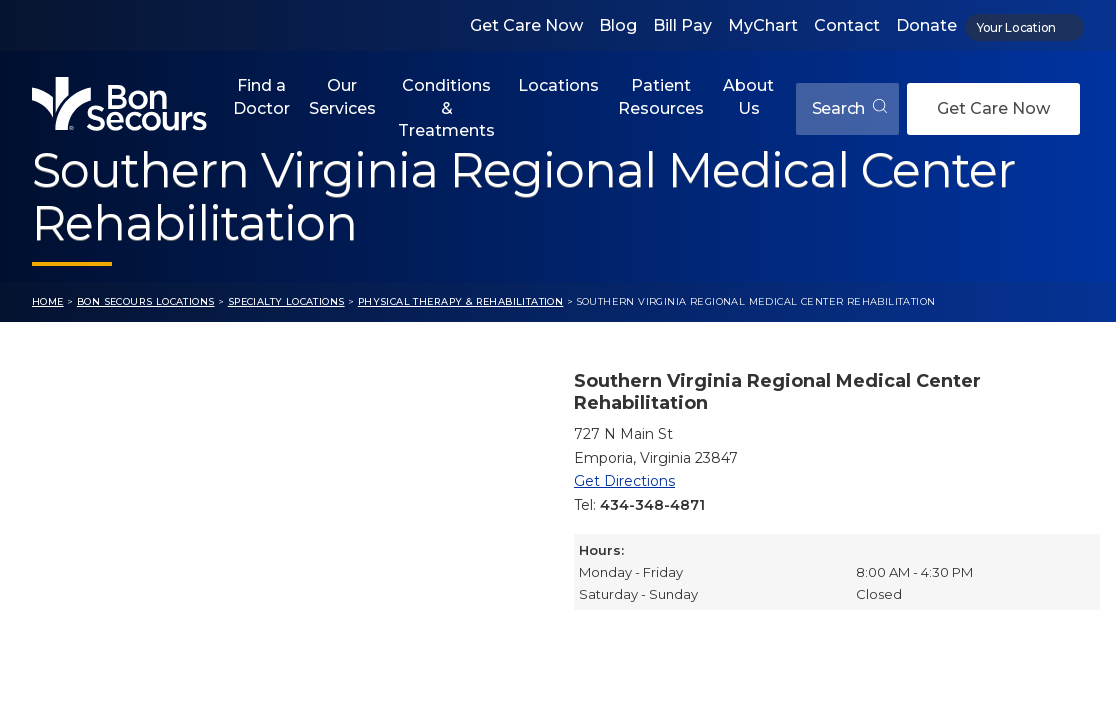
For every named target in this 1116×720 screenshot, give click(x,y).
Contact (847, 25)
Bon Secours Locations (146, 301)
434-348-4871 (652, 505)
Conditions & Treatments (446, 108)
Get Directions (624, 481)
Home (48, 301)
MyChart (763, 25)
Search (849, 108)
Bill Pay (682, 25)
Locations (558, 85)
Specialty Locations (286, 301)
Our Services (342, 96)
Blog (618, 25)
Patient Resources (661, 96)
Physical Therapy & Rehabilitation (461, 301)
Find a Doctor (261, 96)
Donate (926, 25)
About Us (748, 96)
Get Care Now (526, 25)
